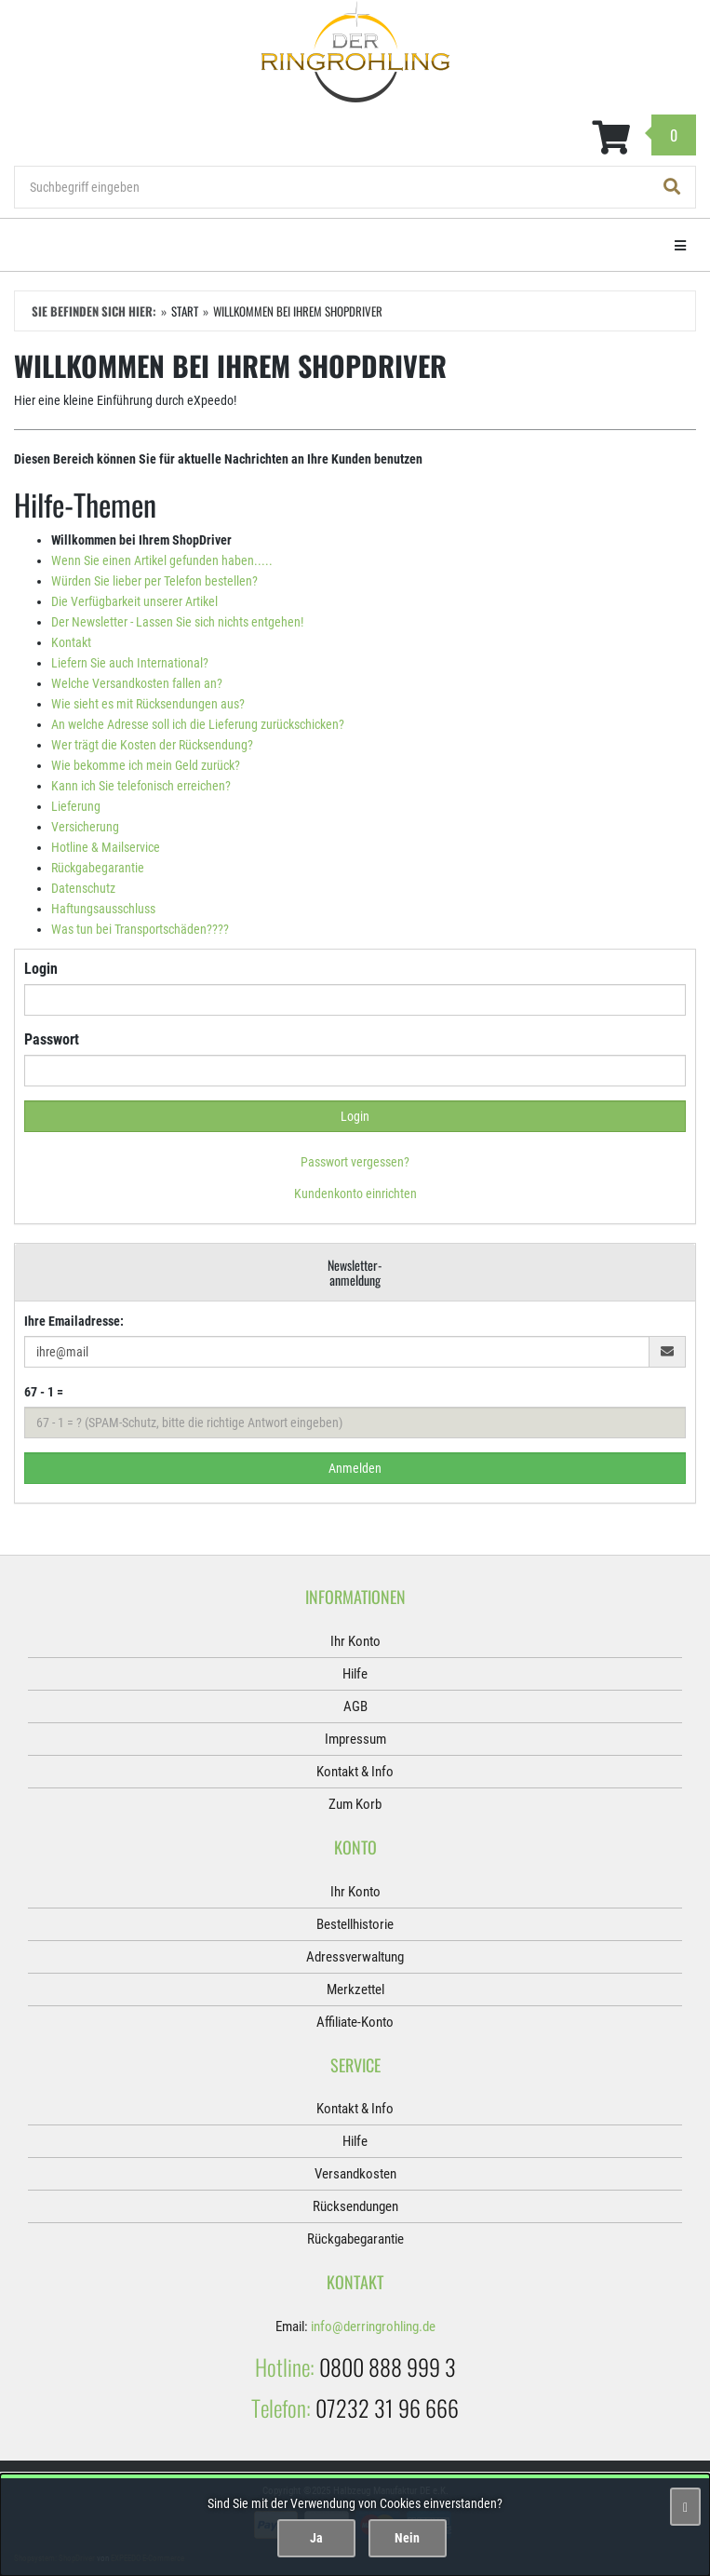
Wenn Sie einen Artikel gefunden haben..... (162, 560)
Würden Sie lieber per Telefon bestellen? (154, 580)
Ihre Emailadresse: (74, 1321)
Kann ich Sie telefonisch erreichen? (141, 785)
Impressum (355, 1739)
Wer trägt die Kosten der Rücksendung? (152, 744)
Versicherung (85, 826)
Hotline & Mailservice (105, 847)
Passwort (51, 1039)
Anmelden (355, 1468)
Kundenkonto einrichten (355, 1193)
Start (184, 311)
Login (41, 969)
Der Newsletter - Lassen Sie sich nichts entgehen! (177, 621)
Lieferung (75, 806)
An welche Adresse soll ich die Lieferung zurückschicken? (197, 724)
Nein (407, 2537)
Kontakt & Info (355, 1771)
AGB (355, 1706)
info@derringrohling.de (373, 2326)
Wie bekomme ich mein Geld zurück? (145, 765)
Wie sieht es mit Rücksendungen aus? (148, 703)
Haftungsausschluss (103, 908)
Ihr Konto (355, 1641)
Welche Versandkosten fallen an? (136, 683)
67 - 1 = (43, 1391)
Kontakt (71, 642)
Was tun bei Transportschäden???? (140, 929)
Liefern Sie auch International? (129, 662)
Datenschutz (83, 888)
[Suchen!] (672, 187)
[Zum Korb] (355, 138)
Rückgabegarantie (97, 867)
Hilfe (355, 1674)
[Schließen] (685, 2507)
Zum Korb (355, 1804)
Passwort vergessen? (355, 1161)
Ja (316, 2537)
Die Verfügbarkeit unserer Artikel (134, 601)
